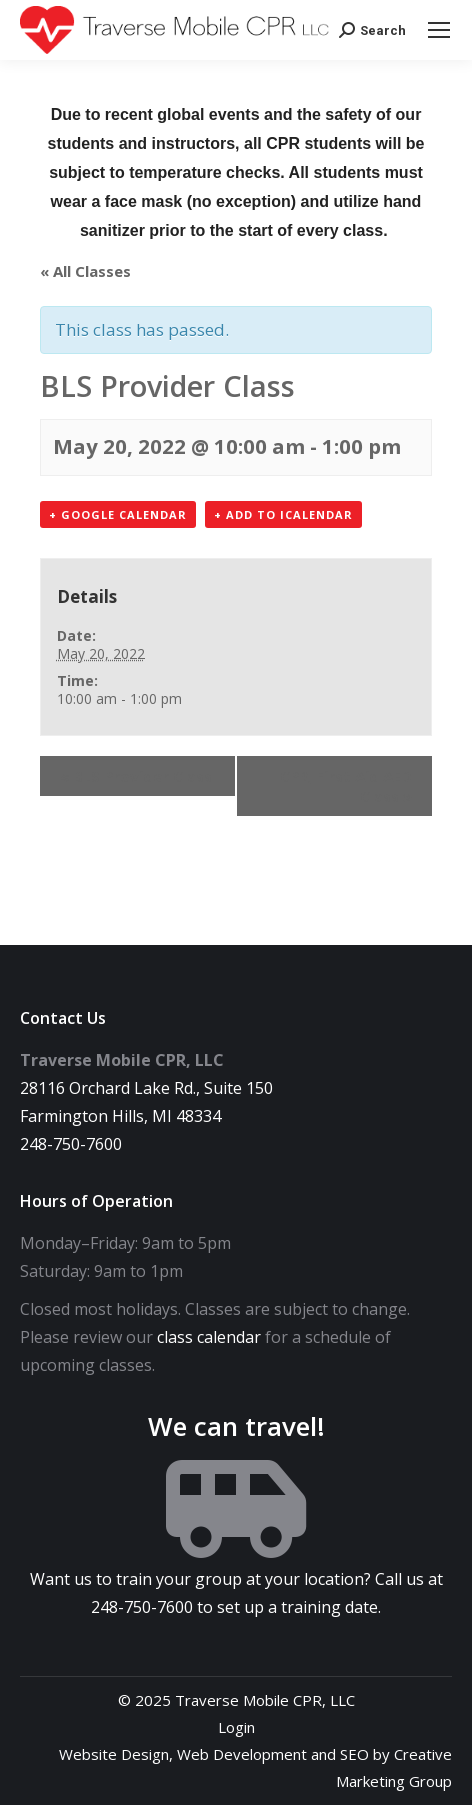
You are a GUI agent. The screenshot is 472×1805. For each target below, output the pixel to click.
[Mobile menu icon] (439, 30)
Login (236, 1727)
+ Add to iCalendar (283, 514)
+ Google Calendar (118, 514)
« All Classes (85, 271)
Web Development (242, 1754)
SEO (354, 1754)
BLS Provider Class (136, 776)
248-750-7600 (71, 1144)
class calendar (209, 1337)
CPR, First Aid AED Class (346, 786)
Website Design (114, 1754)
